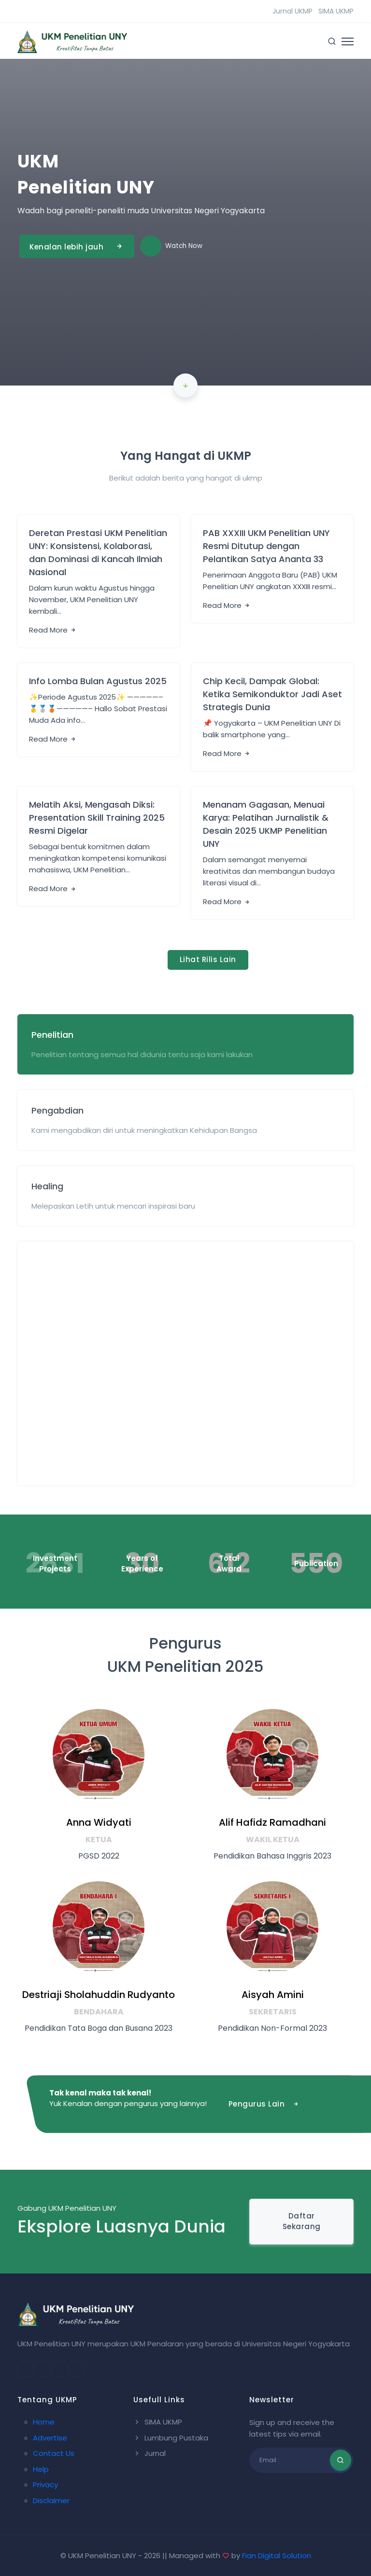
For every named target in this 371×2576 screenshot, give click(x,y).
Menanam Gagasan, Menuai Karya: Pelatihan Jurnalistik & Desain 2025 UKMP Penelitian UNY (265, 824)
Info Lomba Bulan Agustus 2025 (98, 681)
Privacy (45, 2485)
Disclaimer (51, 2500)
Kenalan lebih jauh (76, 246)
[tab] (185, 1044)
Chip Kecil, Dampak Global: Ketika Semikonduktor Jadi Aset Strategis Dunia (272, 694)
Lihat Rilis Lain (208, 959)
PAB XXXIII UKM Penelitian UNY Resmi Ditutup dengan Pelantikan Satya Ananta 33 (266, 546)
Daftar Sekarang (302, 2221)
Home (44, 2422)
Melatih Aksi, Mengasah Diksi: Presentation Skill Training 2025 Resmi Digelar (97, 818)
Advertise (50, 2438)
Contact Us (53, 2453)
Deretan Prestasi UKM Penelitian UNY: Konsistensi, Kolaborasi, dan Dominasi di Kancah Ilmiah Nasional (98, 552)
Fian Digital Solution (276, 2555)
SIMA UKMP (336, 11)
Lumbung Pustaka (170, 2438)
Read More (53, 630)
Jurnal (149, 2453)
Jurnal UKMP (292, 11)
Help (41, 2469)
